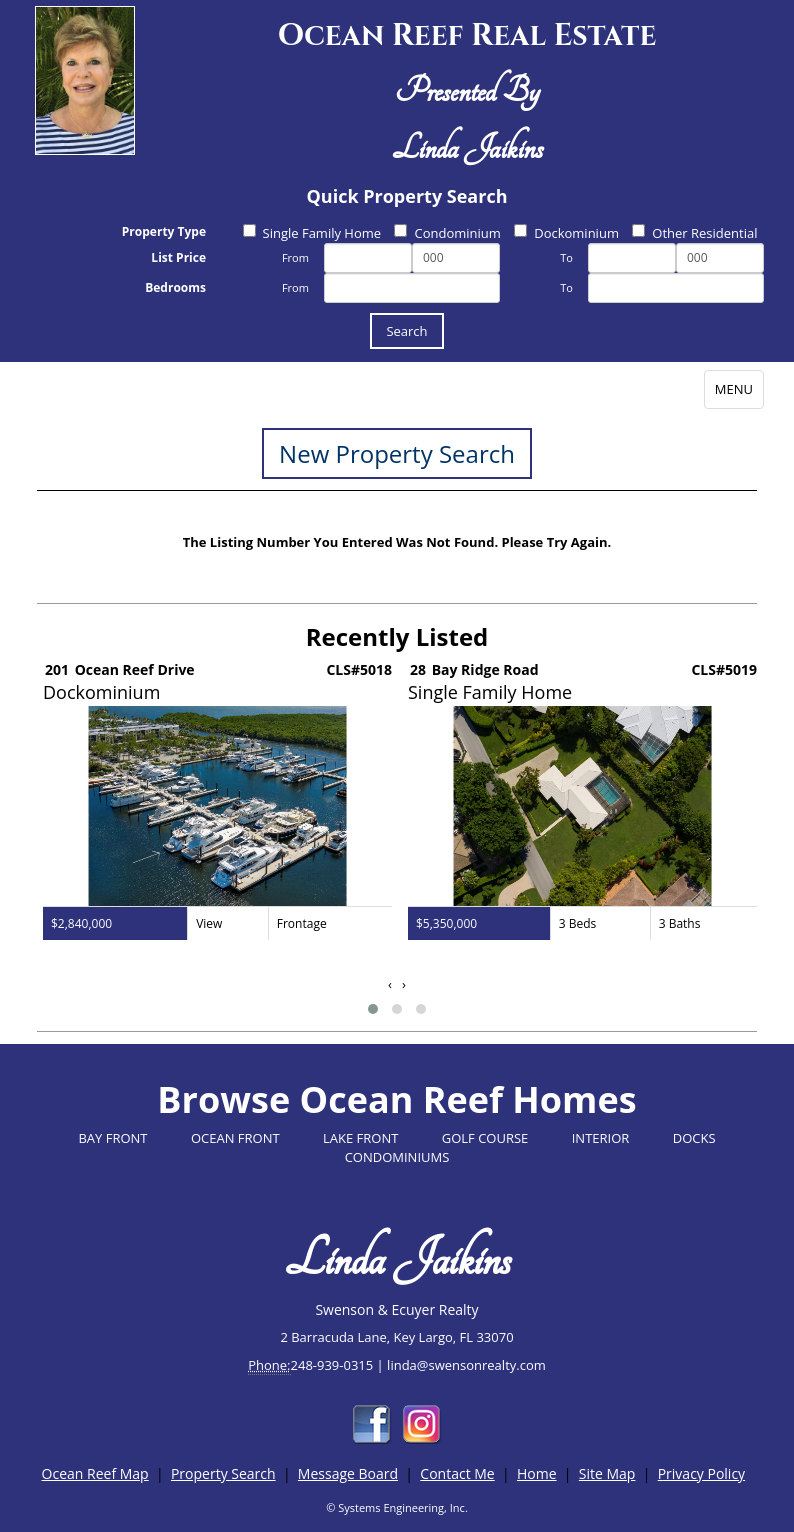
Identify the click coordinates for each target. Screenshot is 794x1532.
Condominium (447, 233)
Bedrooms (175, 287)
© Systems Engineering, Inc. (397, 1507)
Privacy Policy (701, 1473)
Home (537, 1473)
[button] (373, 1009)
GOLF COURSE (485, 1138)
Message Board (348, 1473)
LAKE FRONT (360, 1138)
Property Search (223, 1473)
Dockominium (566, 233)
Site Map (607, 1473)
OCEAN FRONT (235, 1138)
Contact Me (457, 1473)
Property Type (164, 231)
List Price (178, 257)
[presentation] (390, 984)
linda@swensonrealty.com (466, 1365)
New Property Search (397, 453)
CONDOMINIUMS (397, 1157)
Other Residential (694, 233)
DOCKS (694, 1138)
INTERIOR (601, 1138)
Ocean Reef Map (95, 1473)
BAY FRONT (112, 1138)
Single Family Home (312, 233)
